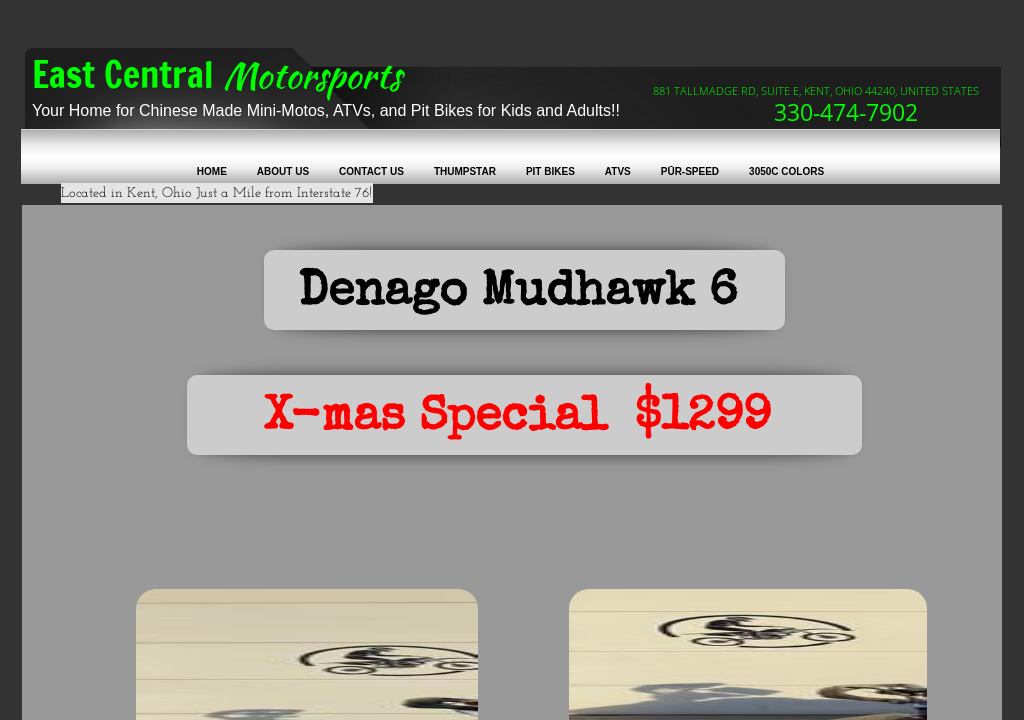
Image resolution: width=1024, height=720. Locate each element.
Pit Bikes (550, 171)
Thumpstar (465, 171)
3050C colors (786, 171)
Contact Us (371, 171)
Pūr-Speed (690, 171)
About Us (283, 171)
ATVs (618, 171)
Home (212, 171)
